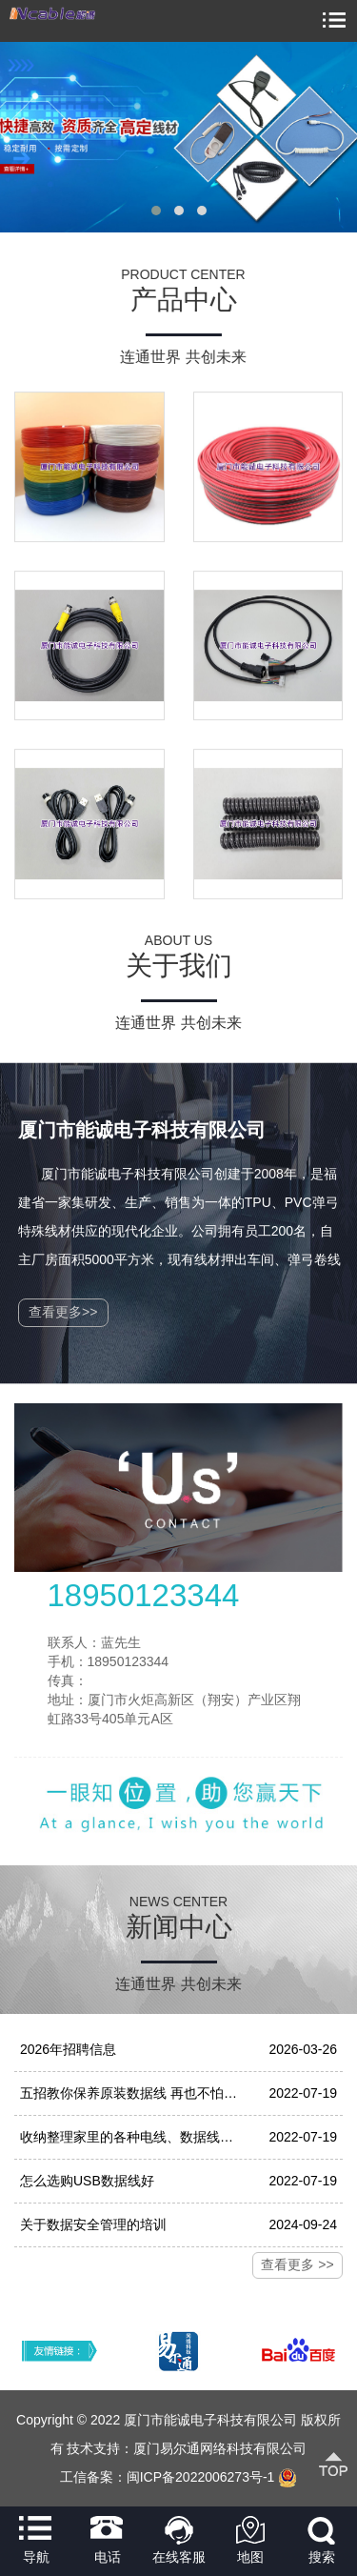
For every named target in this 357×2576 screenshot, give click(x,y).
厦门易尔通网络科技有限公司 (220, 2448)
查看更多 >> (297, 2264)
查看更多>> (63, 1311)
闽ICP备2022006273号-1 (201, 2477)
